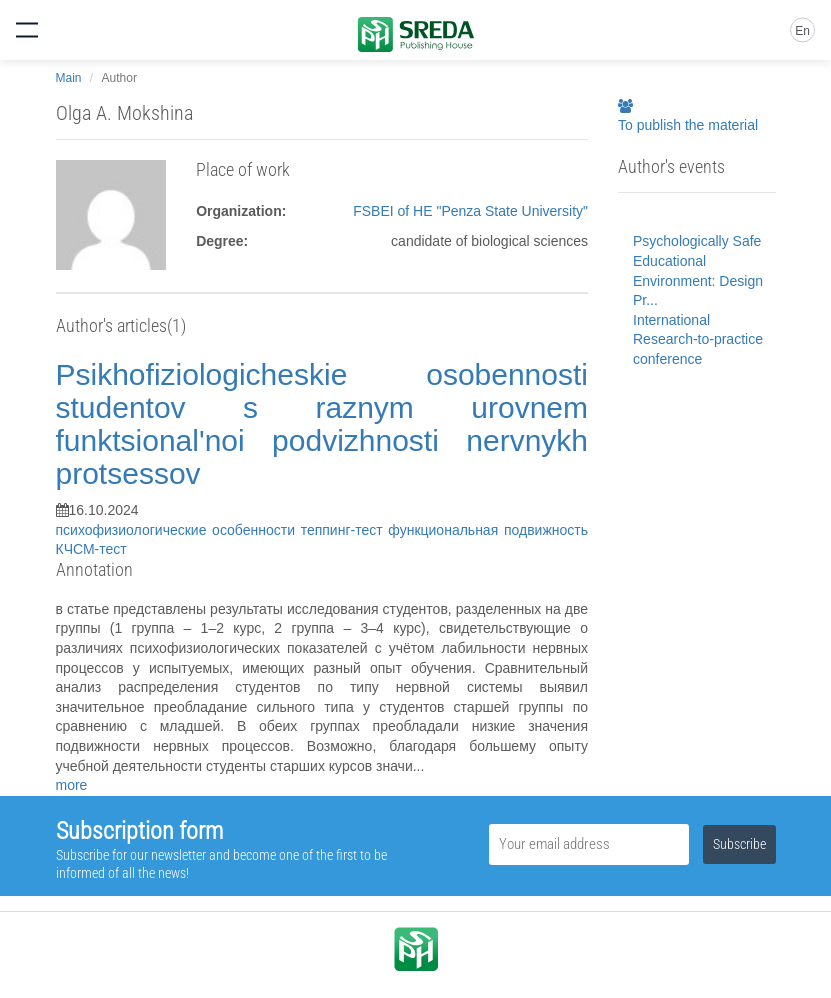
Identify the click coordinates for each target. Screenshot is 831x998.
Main (69, 78)
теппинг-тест (345, 530)
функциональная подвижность (488, 530)
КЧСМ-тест (91, 549)
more (72, 785)
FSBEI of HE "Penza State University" (470, 211)
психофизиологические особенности (178, 530)
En (802, 31)
